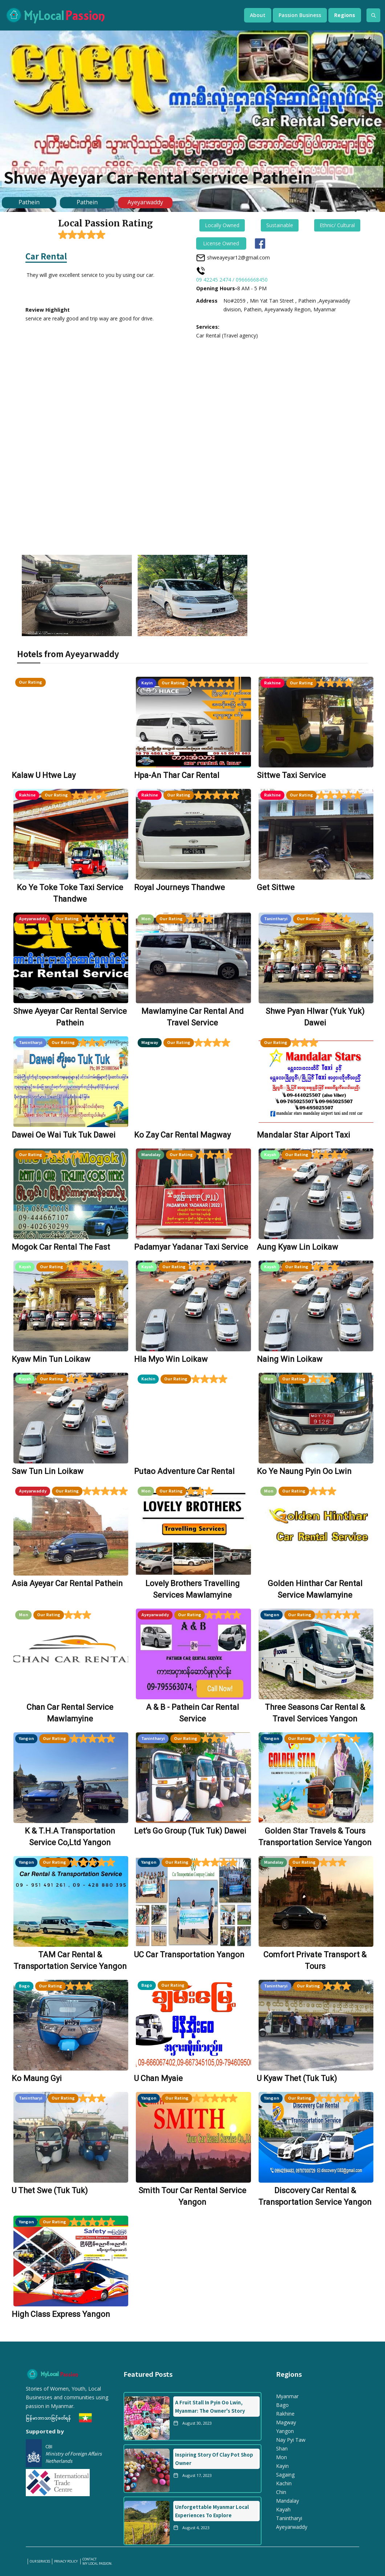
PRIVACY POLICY (66, 2561)
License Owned (221, 243)
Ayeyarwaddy (145, 202)
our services (40, 2561)
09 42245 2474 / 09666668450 (232, 279)
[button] (257, 15)
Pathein (29, 202)
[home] (117, 15)
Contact (89, 2559)
